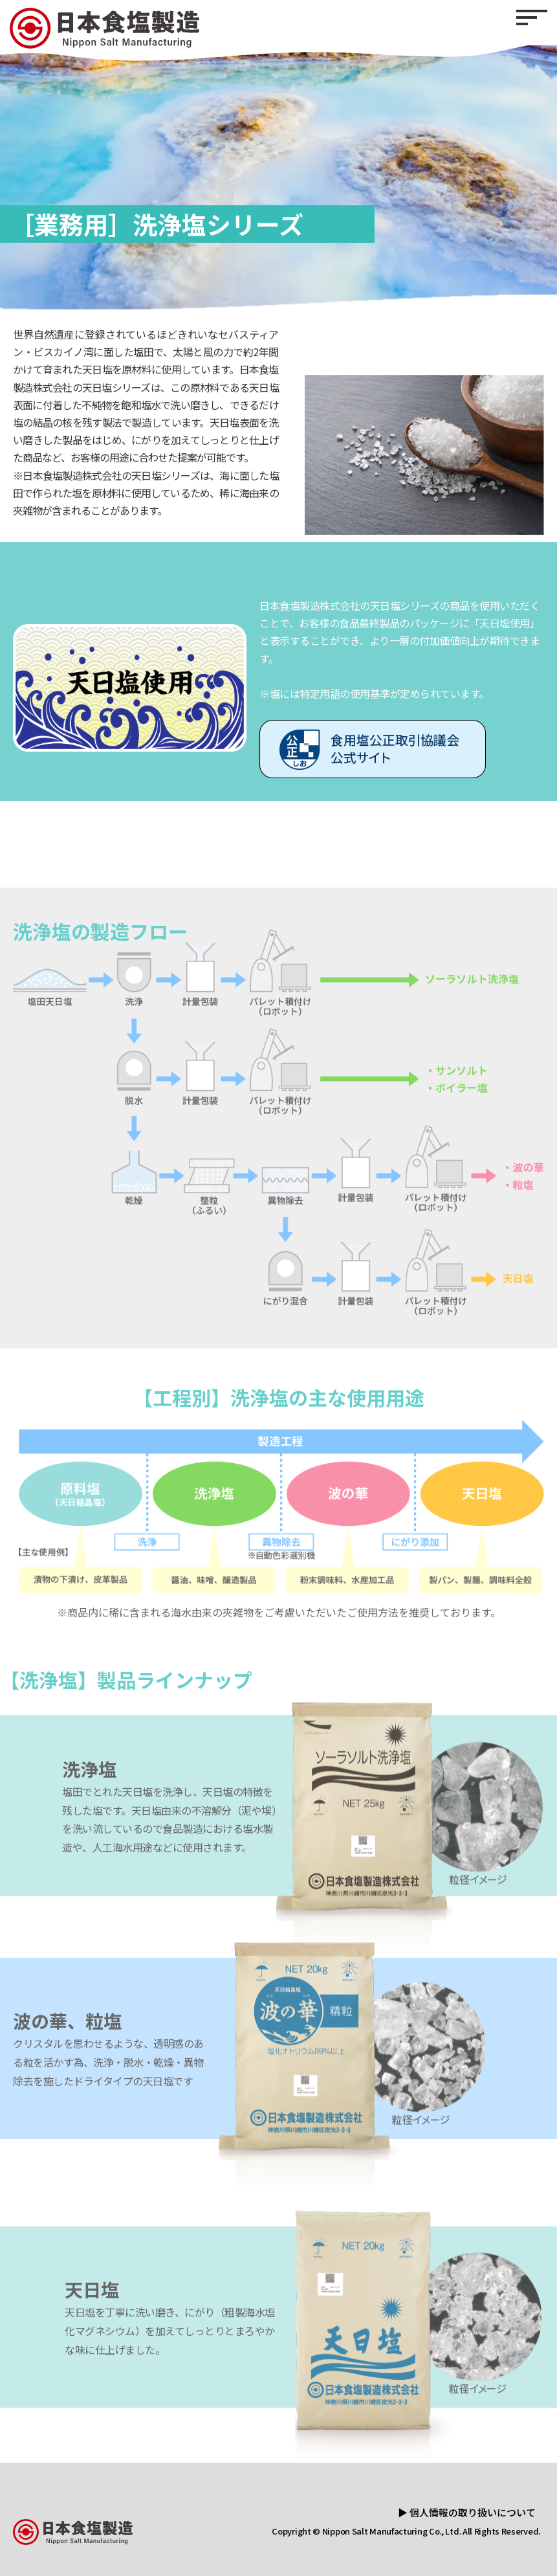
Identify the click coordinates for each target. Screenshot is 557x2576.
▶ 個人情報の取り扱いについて (467, 2512)
